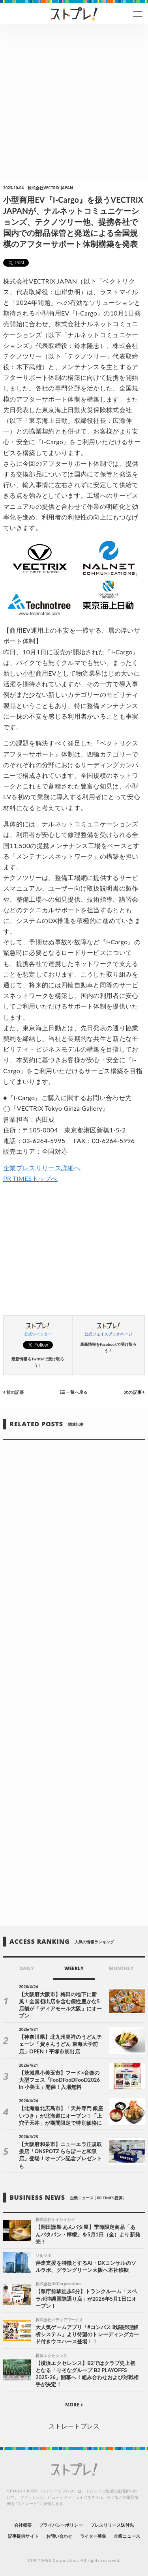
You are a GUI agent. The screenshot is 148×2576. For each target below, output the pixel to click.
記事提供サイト (23, 2536)
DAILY (26, 1968)
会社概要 (23, 2524)
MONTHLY (121, 1968)
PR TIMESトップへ (30, 1178)
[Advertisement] (74, 102)
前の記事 (13, 1391)
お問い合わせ (59, 2536)
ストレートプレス (74, 2426)
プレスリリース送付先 (112, 2524)
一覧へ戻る (74, 1391)
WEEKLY (74, 1968)
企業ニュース (127, 2536)
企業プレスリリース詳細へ (42, 1167)
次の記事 (134, 1391)
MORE (74, 2404)
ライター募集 (93, 2536)
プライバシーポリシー (61, 2524)
